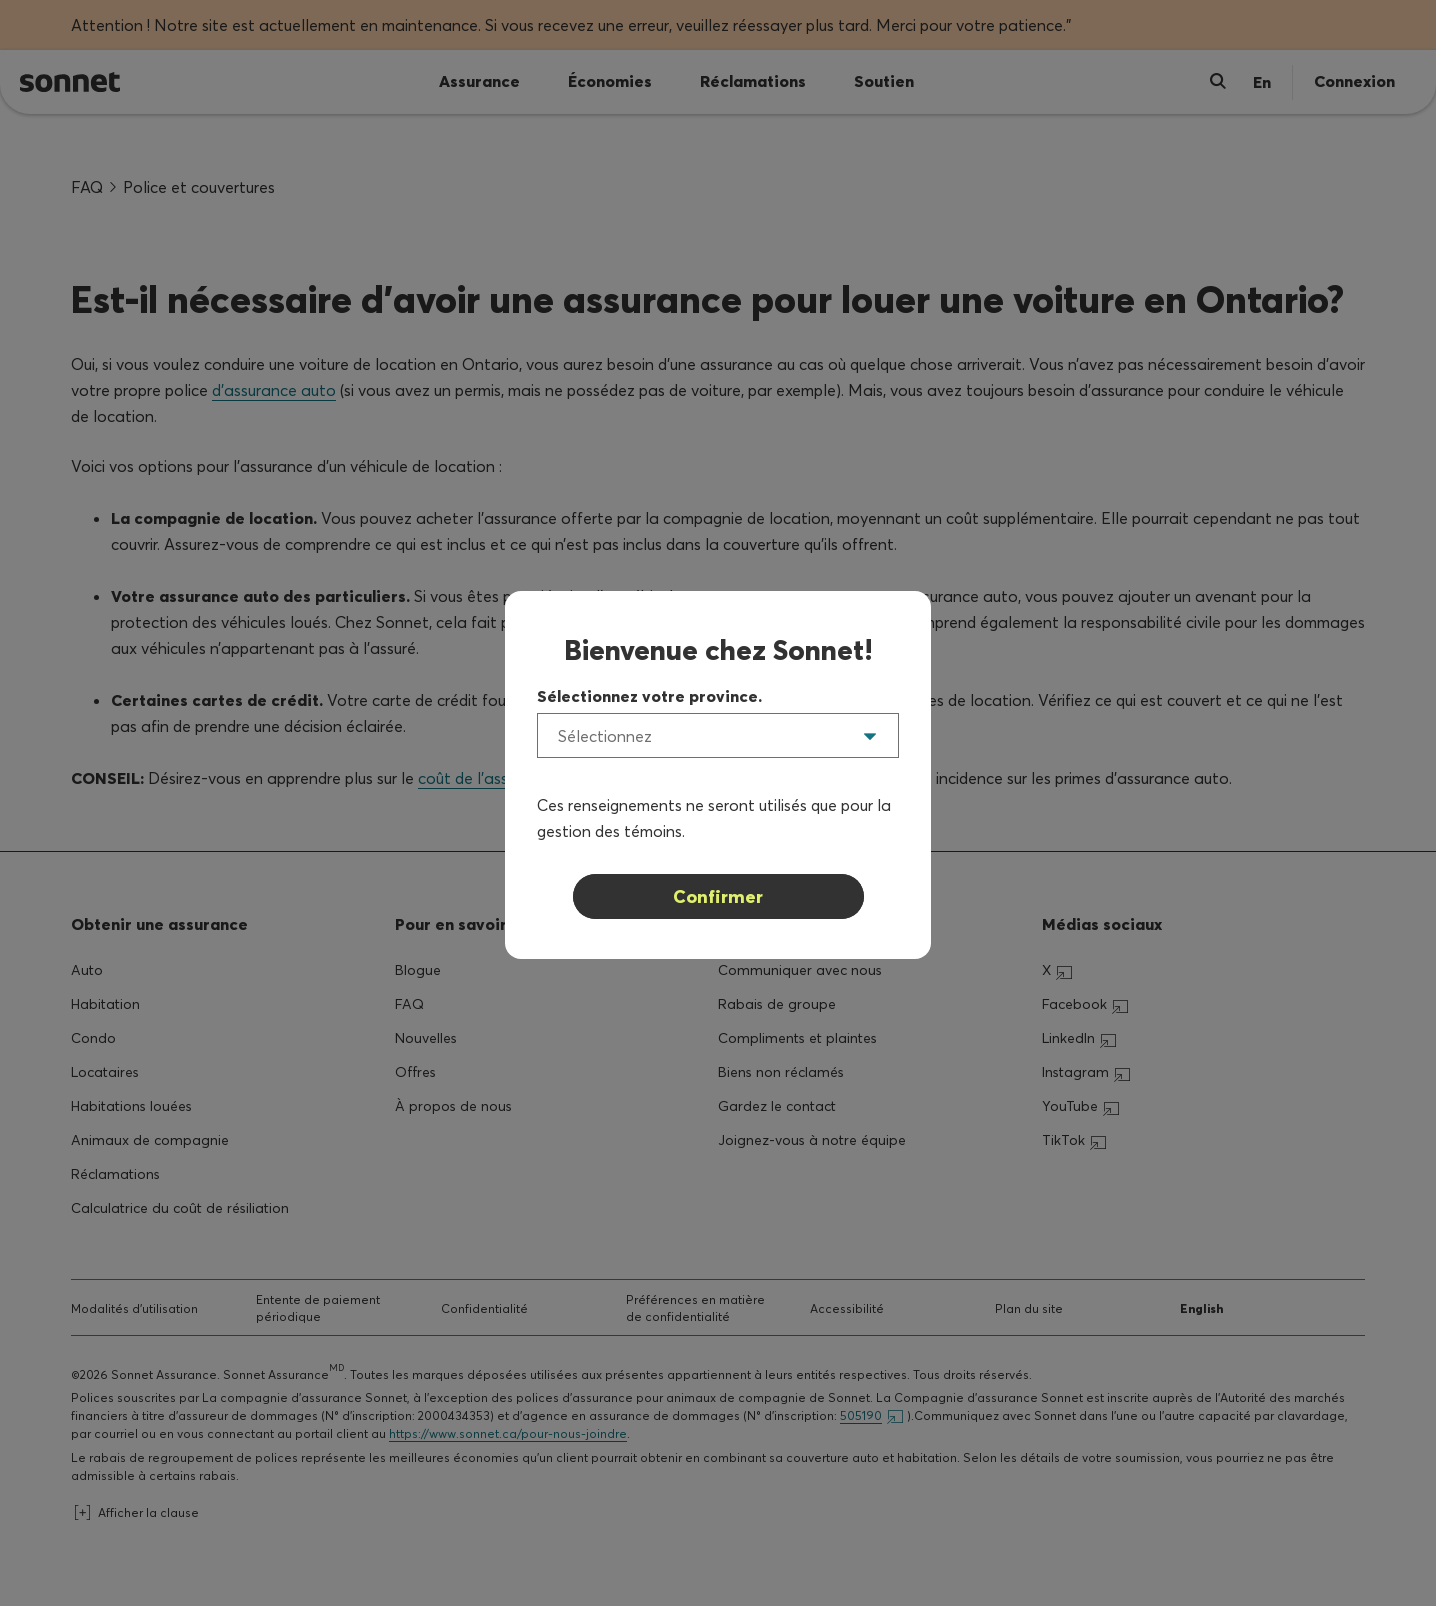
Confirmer (718, 896)
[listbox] (718, 735)
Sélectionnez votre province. (649, 696)
